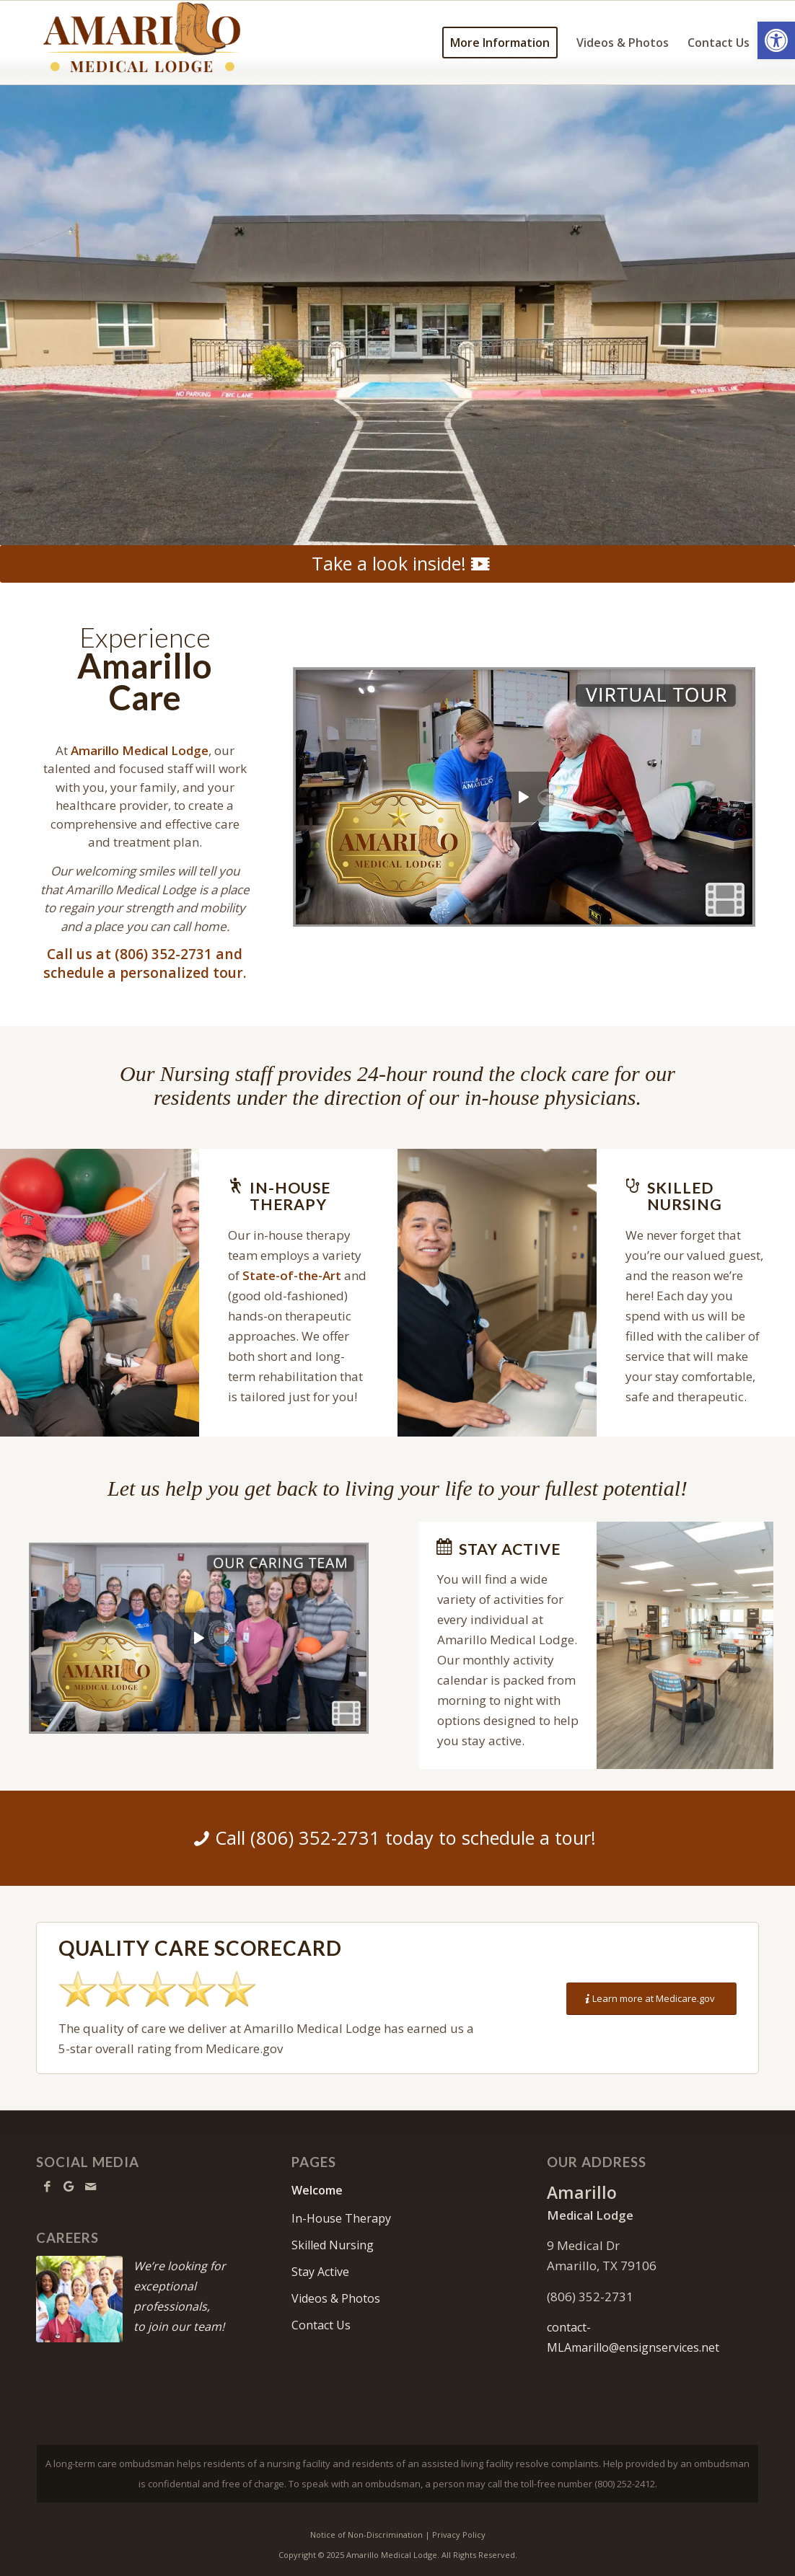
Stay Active (320, 2272)
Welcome (317, 2190)
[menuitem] (500, 42)
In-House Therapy (341, 2218)
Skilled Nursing (332, 2245)
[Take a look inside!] (397, 564)
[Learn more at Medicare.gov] (651, 1998)
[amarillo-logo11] (168, 42)
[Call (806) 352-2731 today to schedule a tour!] (397, 1838)
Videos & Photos (335, 2298)
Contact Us (321, 2325)
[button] (776, 40)
